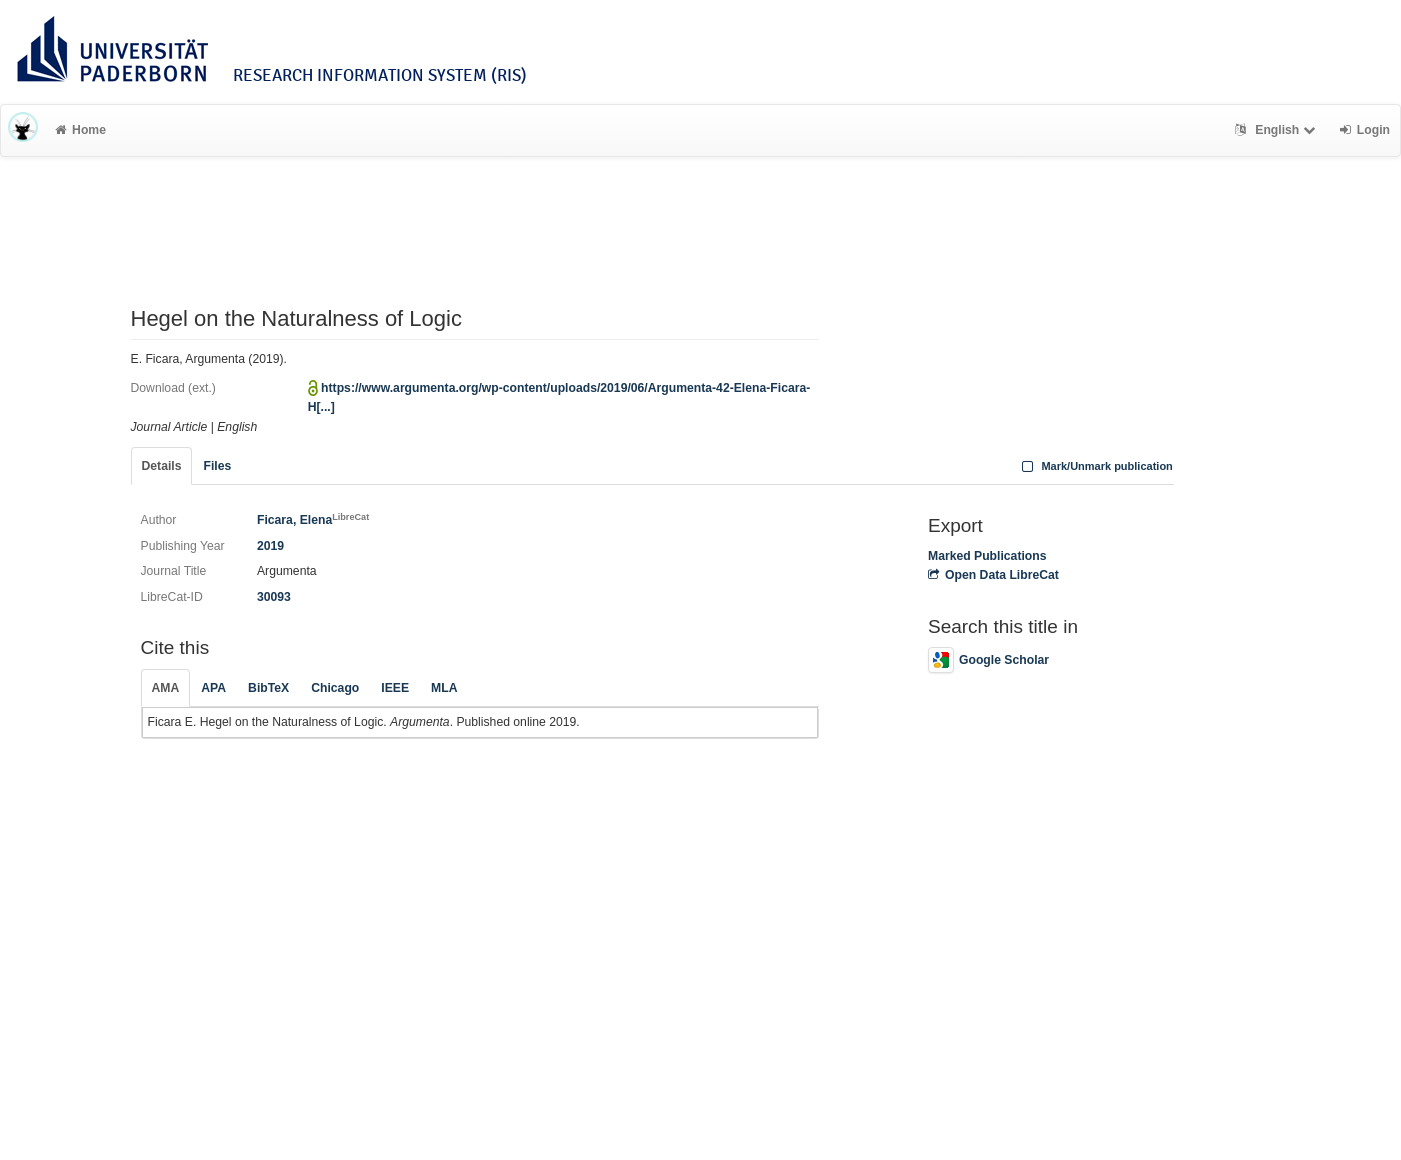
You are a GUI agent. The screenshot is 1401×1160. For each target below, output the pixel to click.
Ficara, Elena (313, 520)
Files (217, 466)
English (1277, 130)
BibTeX (268, 688)
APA (213, 688)
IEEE (395, 688)
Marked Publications (987, 556)
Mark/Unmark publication (1095, 466)
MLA (444, 688)
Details (162, 466)
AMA (166, 688)
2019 (270, 546)
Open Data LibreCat (993, 575)
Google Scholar (988, 660)
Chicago (335, 688)
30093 (274, 597)
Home (80, 130)
